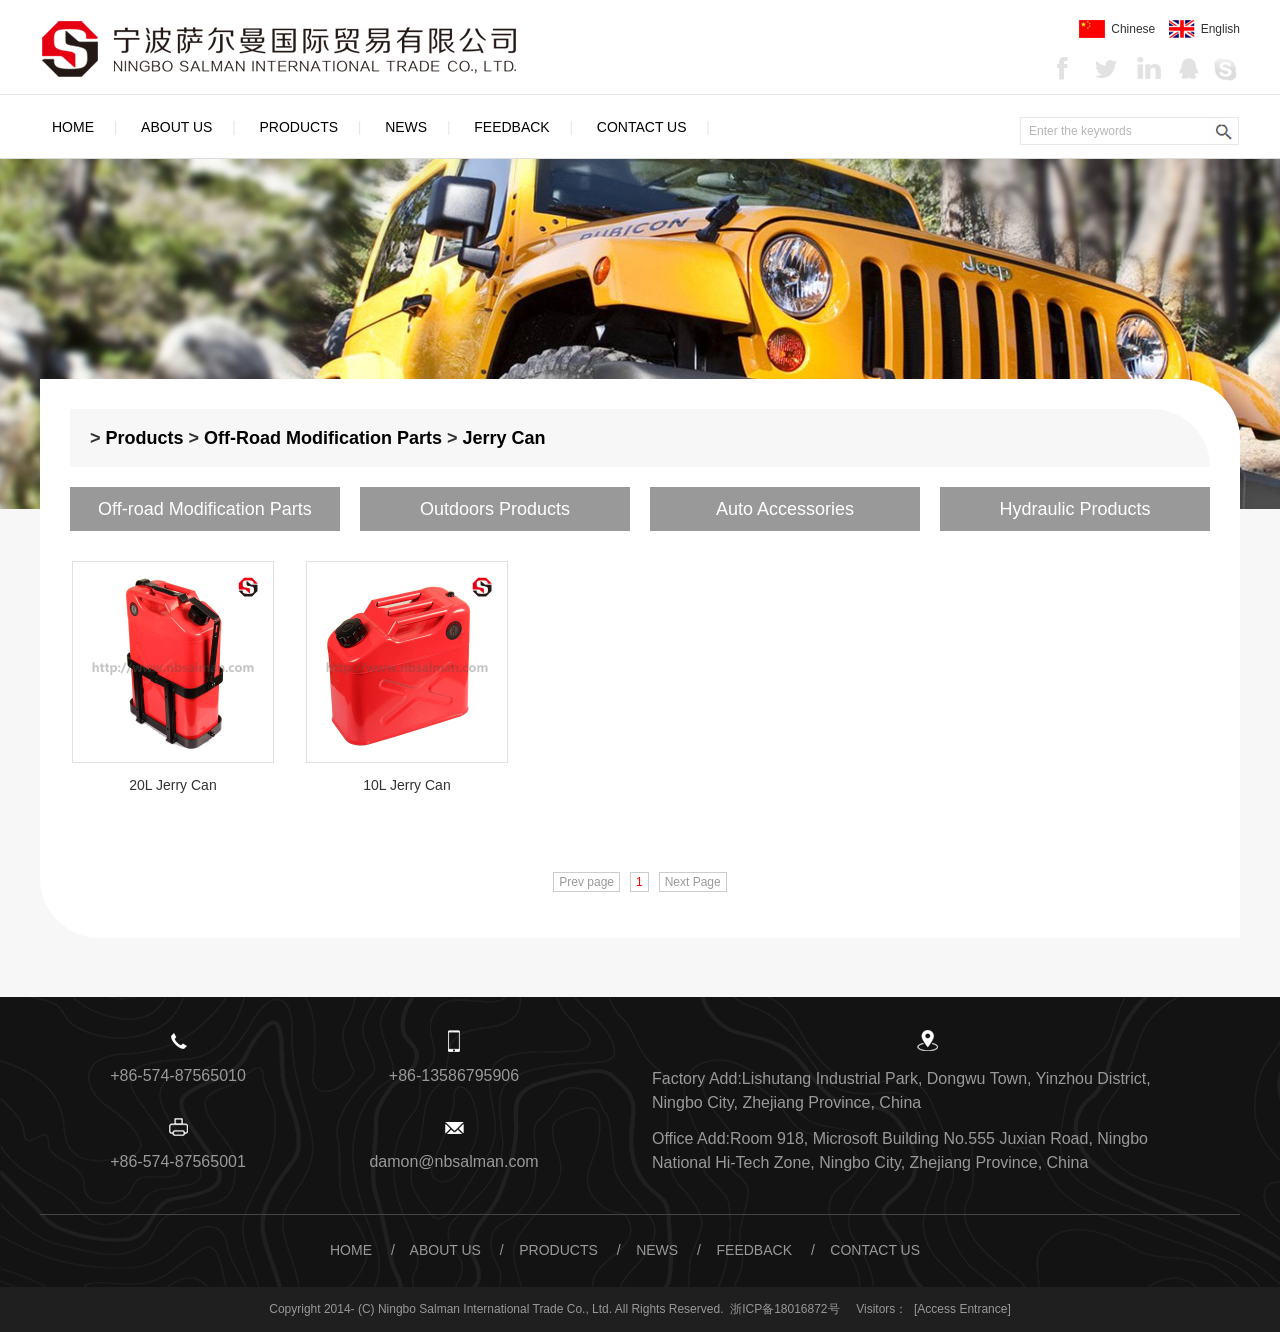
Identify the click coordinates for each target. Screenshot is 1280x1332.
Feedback (511, 127)
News (406, 127)
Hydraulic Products (1074, 509)
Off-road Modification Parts (323, 438)
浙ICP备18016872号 (784, 1309)
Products (299, 127)
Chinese (1117, 29)
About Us (176, 127)
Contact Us (642, 127)
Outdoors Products (495, 509)
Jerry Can (504, 438)
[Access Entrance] (962, 1309)
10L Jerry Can (406, 785)
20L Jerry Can (172, 785)
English (1204, 29)
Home (73, 127)
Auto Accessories (785, 509)
